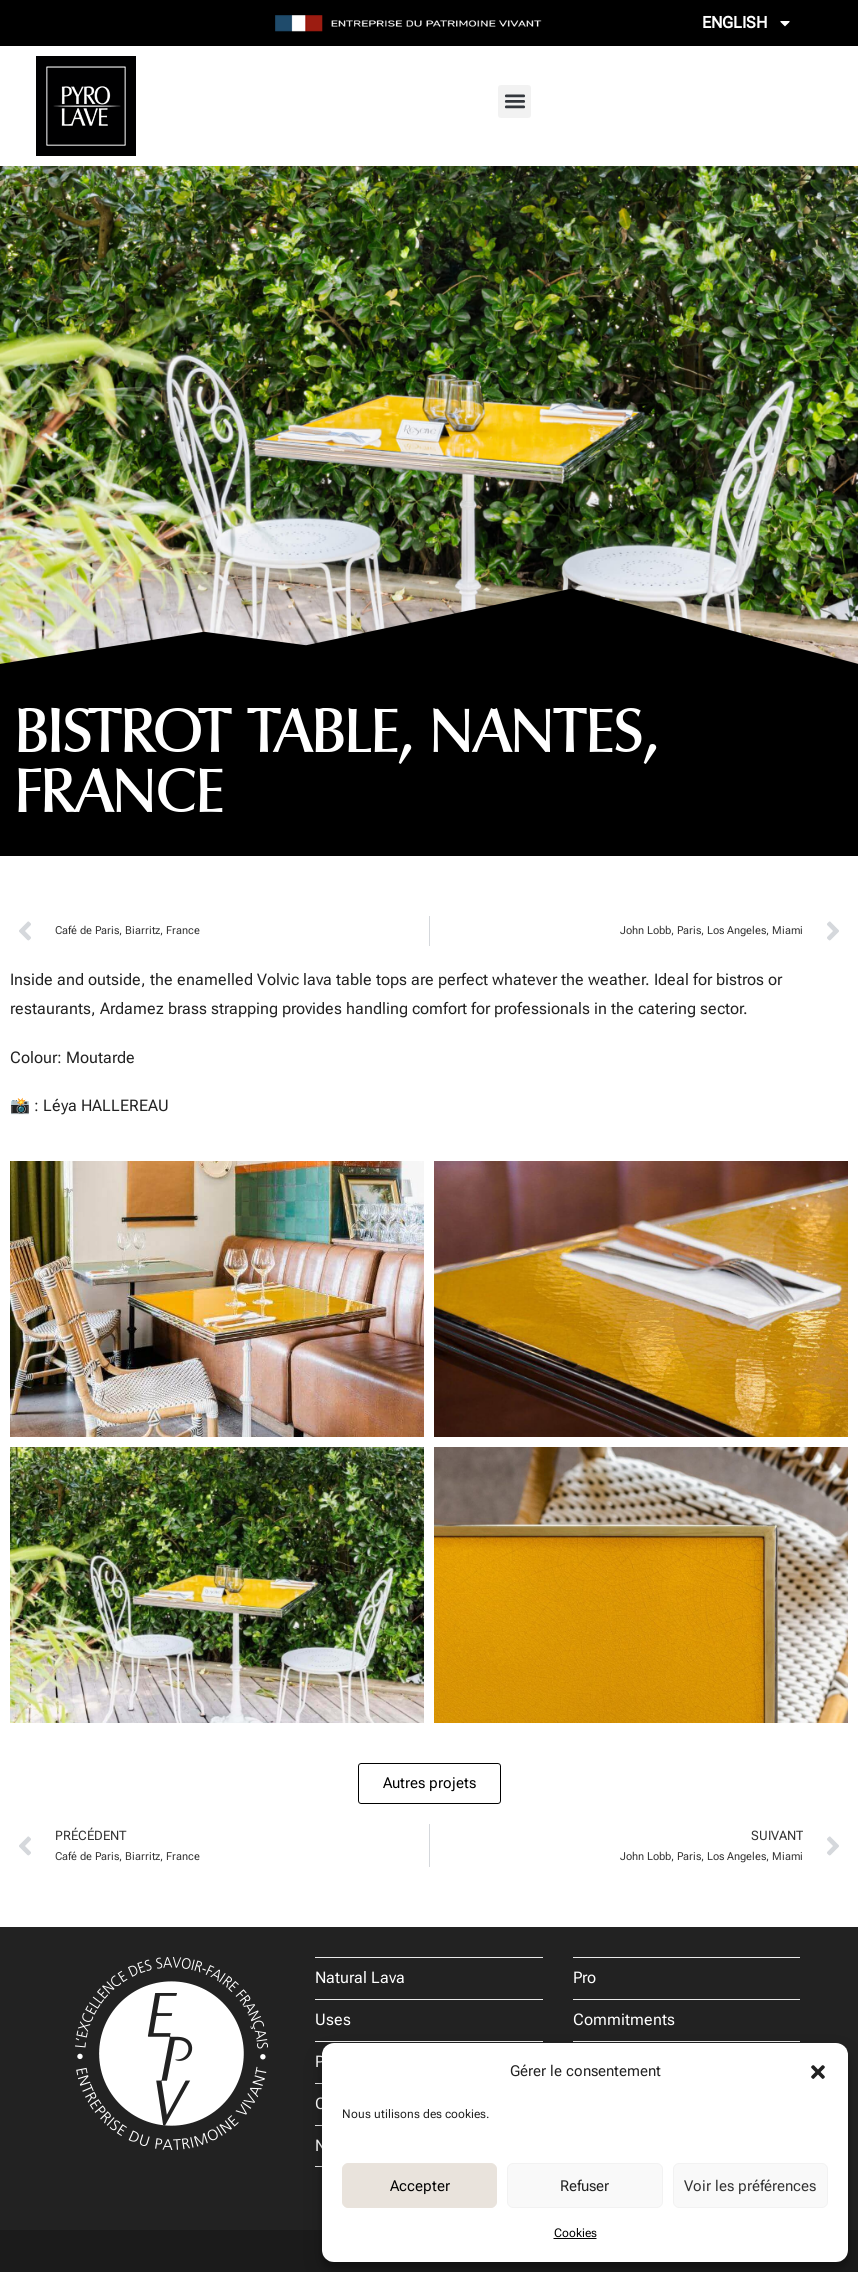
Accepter (420, 2186)
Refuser (584, 2186)
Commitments (624, 2019)
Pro (584, 1977)
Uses (333, 2019)
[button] (818, 2072)
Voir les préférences (750, 2186)
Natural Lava (360, 1977)
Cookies (575, 2233)
